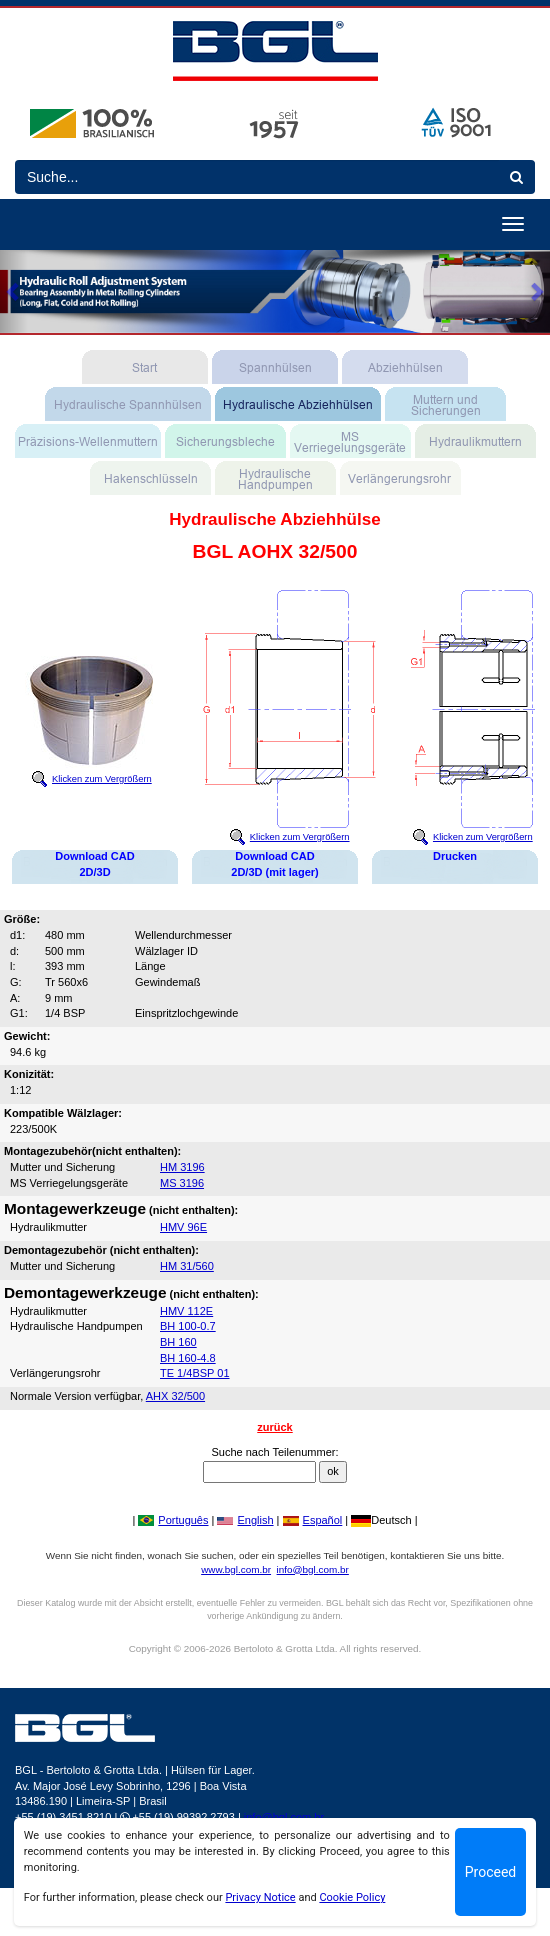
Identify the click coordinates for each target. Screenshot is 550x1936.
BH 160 (178, 1342)
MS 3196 (182, 1183)
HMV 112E (186, 1311)
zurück (274, 1427)
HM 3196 (182, 1167)
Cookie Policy (352, 1897)
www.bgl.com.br (236, 1569)
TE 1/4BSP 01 (195, 1373)
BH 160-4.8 (188, 1358)
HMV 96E (183, 1227)
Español (313, 1520)
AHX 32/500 (175, 1396)
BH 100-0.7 (188, 1326)
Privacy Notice (260, 1897)
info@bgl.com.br (313, 1569)
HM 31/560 (187, 1266)
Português (173, 1520)
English (245, 1520)
